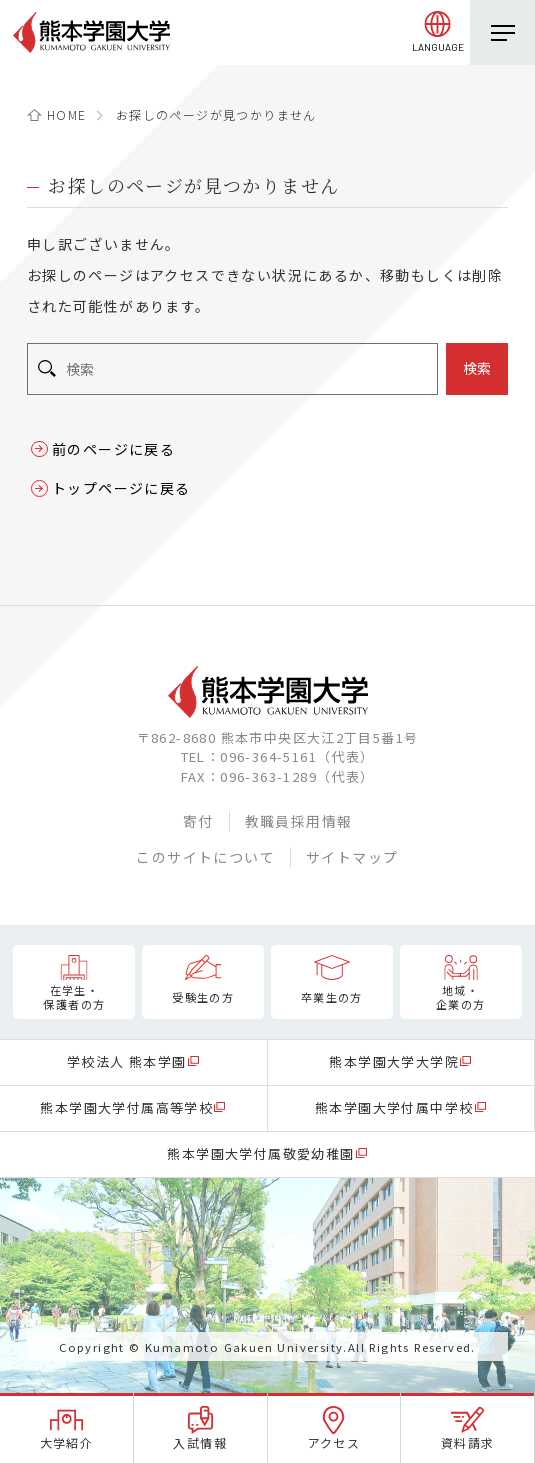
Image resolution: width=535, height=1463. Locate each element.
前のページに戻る (113, 449)
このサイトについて (205, 857)
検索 (477, 368)
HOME (67, 114)
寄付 (198, 821)
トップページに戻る (121, 488)
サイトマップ (352, 857)
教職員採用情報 (299, 821)
